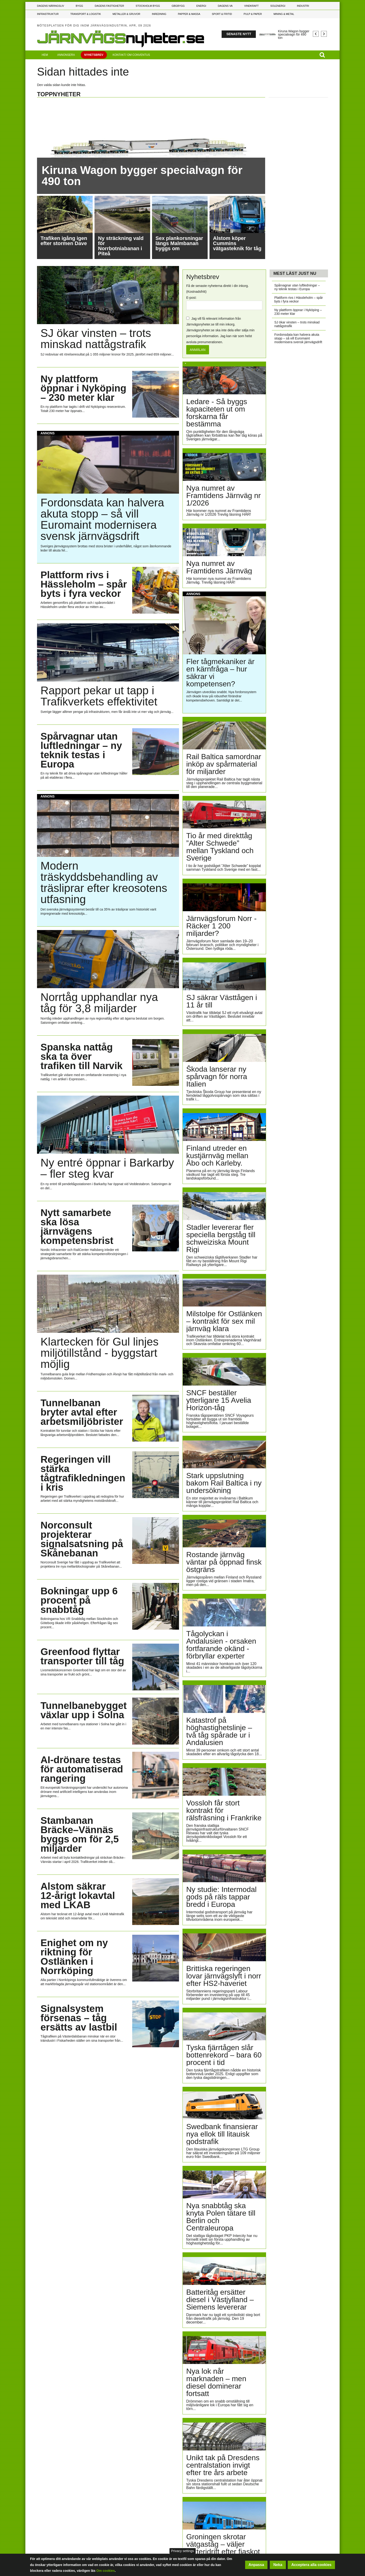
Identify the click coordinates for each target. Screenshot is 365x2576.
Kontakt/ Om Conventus (131, 55)
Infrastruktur (48, 14)
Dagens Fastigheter (109, 5)
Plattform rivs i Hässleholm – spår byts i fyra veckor (298, 299)
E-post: (191, 297)
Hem (45, 55)
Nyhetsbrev (93, 55)
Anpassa (256, 2565)
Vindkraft (251, 5)
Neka (277, 2565)
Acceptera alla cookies (311, 2565)
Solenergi (277, 5)
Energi (201, 5)
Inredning (159, 14)
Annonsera (66, 55)
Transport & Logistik (85, 14)
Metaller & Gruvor (126, 14)
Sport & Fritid (222, 14)
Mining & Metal (284, 14)
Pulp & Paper (252, 14)
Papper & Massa (189, 14)
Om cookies (105, 2571)
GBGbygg (178, 5)
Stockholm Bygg (148, 5)
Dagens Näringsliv (50, 5)
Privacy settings (182, 2551)
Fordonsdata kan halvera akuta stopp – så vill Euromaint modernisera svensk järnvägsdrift (298, 338)
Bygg (79, 5)
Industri (303, 5)
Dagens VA (225, 5)
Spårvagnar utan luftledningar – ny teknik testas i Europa (297, 287)
